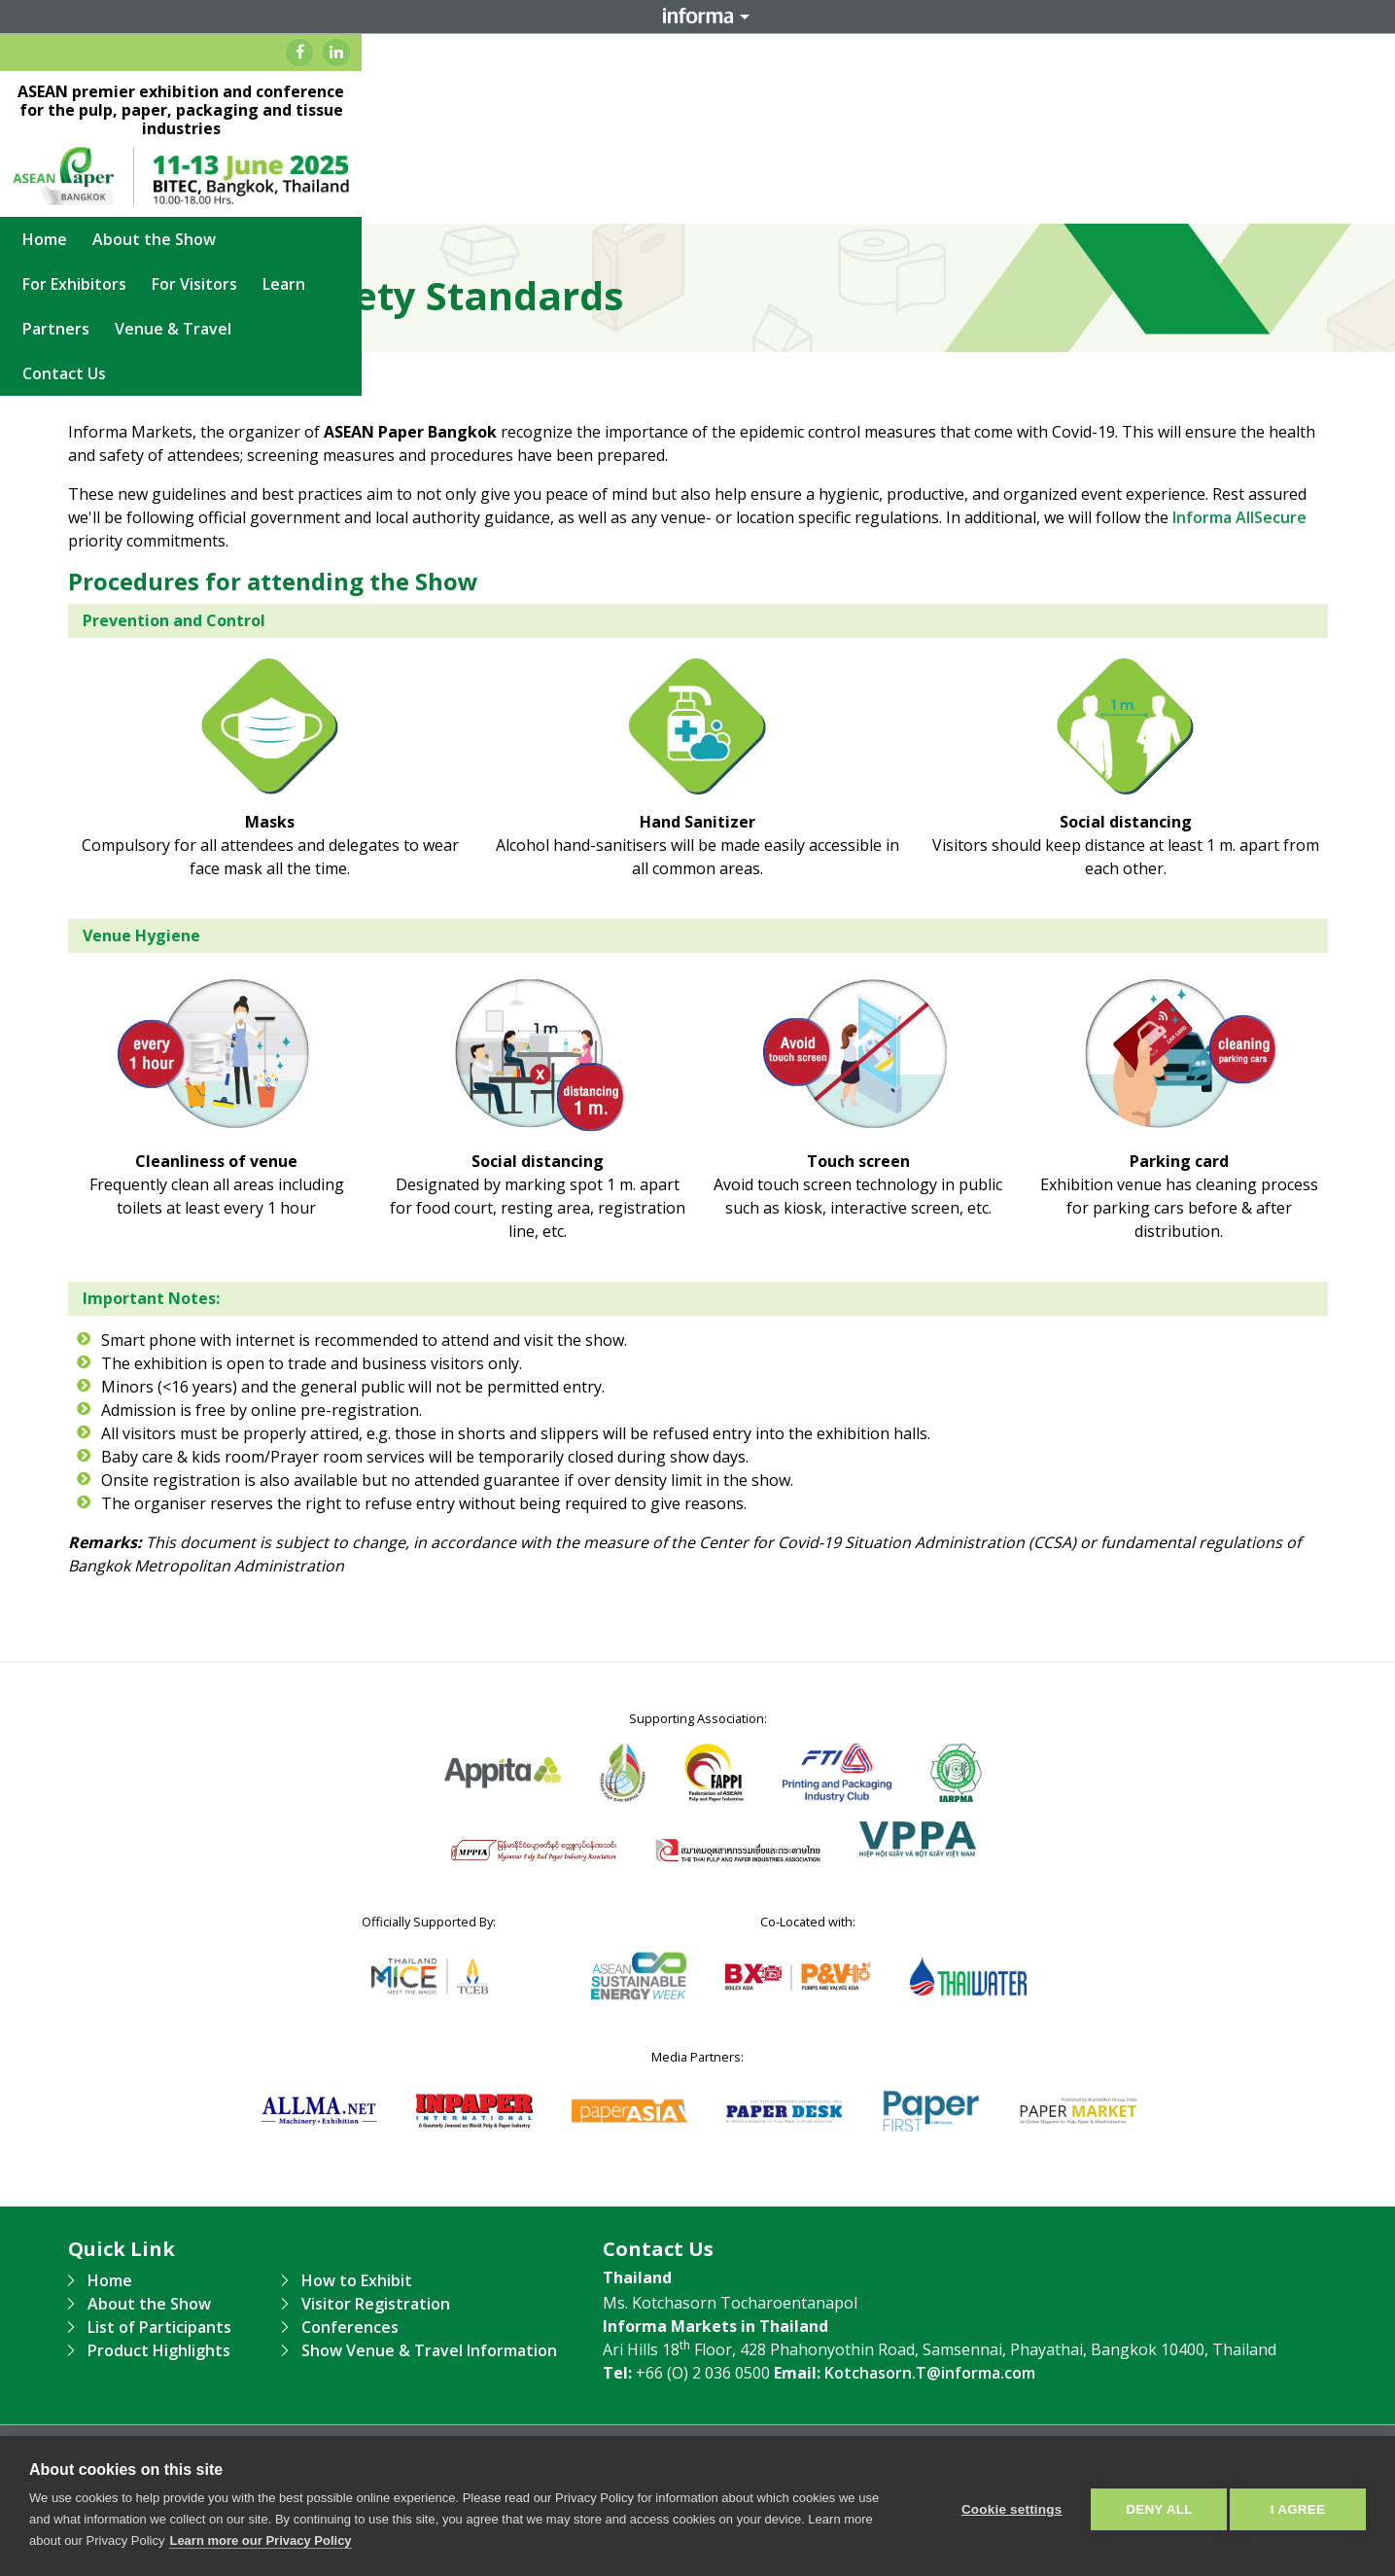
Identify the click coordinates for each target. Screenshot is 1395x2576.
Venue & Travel (952, 201)
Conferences (350, 2327)
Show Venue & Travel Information (429, 2350)
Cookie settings (1004, 2506)
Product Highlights (158, 2350)
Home (297, 201)
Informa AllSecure (1239, 517)
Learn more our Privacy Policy (260, 2540)
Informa (698, 16)
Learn (755, 201)
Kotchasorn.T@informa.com (929, 2372)
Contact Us (1078, 201)
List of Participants (159, 2327)
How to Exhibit (356, 2280)
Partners (835, 201)
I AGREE (1298, 2506)
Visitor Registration (375, 2303)
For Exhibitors (546, 201)
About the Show (407, 201)
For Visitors (666, 201)
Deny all (1152, 2506)
